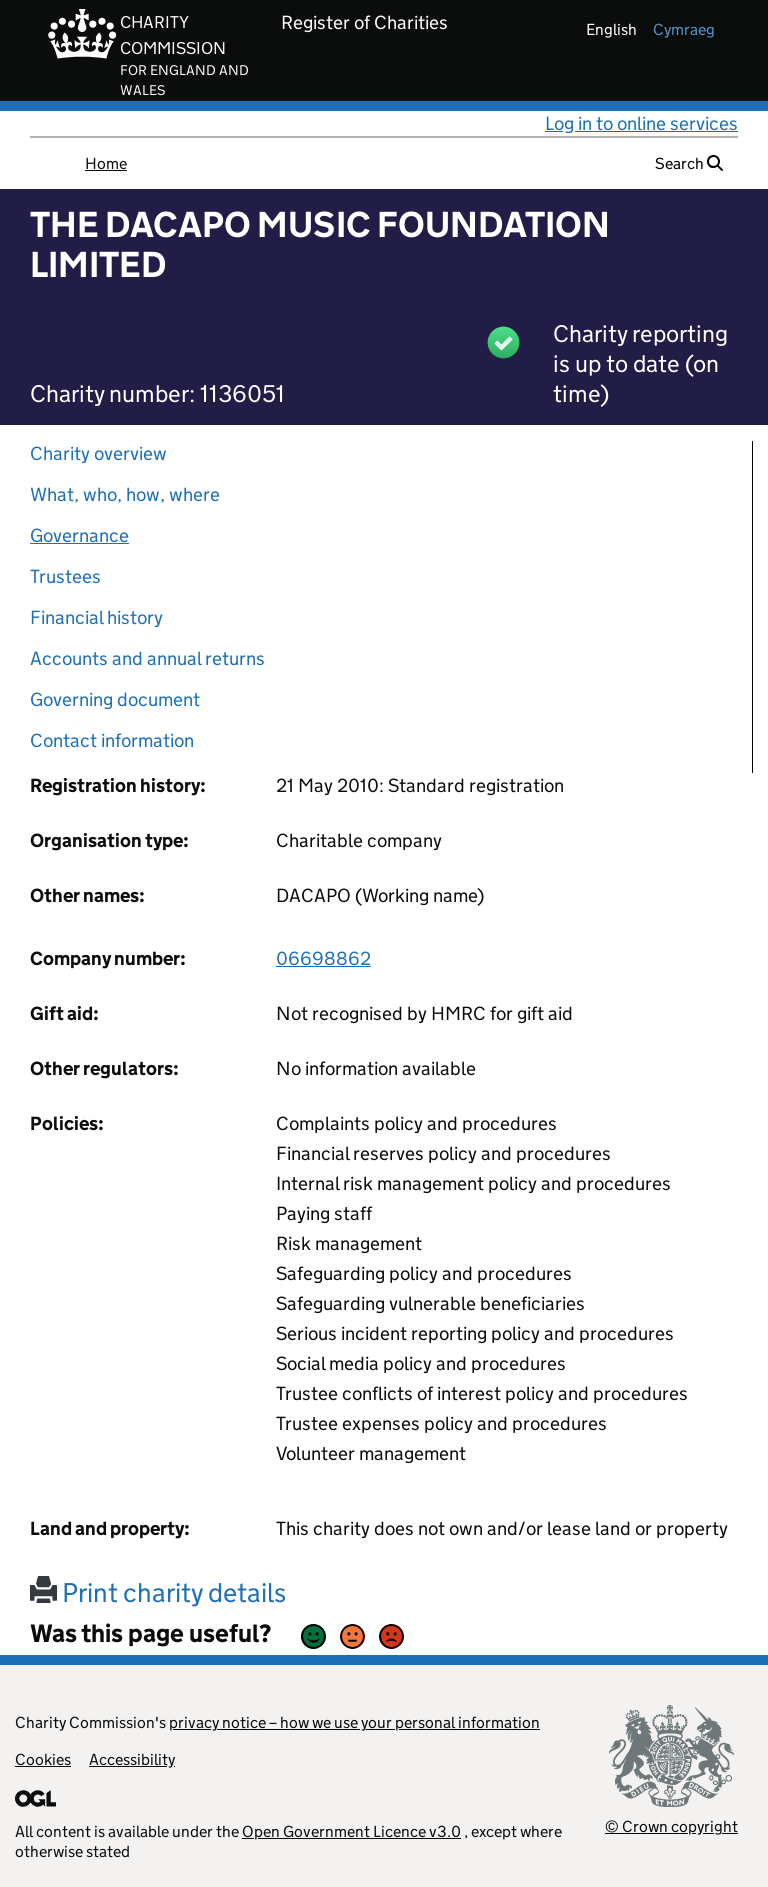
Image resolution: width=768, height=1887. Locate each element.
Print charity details (158, 1592)
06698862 (323, 958)
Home (106, 163)
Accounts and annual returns (147, 658)
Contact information (112, 740)
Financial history (96, 617)
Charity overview (98, 453)
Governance (79, 535)
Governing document (115, 699)
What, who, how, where (125, 494)
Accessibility (132, 1759)
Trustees (65, 576)
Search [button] (689, 163)
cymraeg (684, 29)
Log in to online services (641, 123)
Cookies (43, 1759)
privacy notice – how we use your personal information (354, 1722)
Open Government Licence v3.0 (351, 1831)
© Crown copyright (671, 1826)
